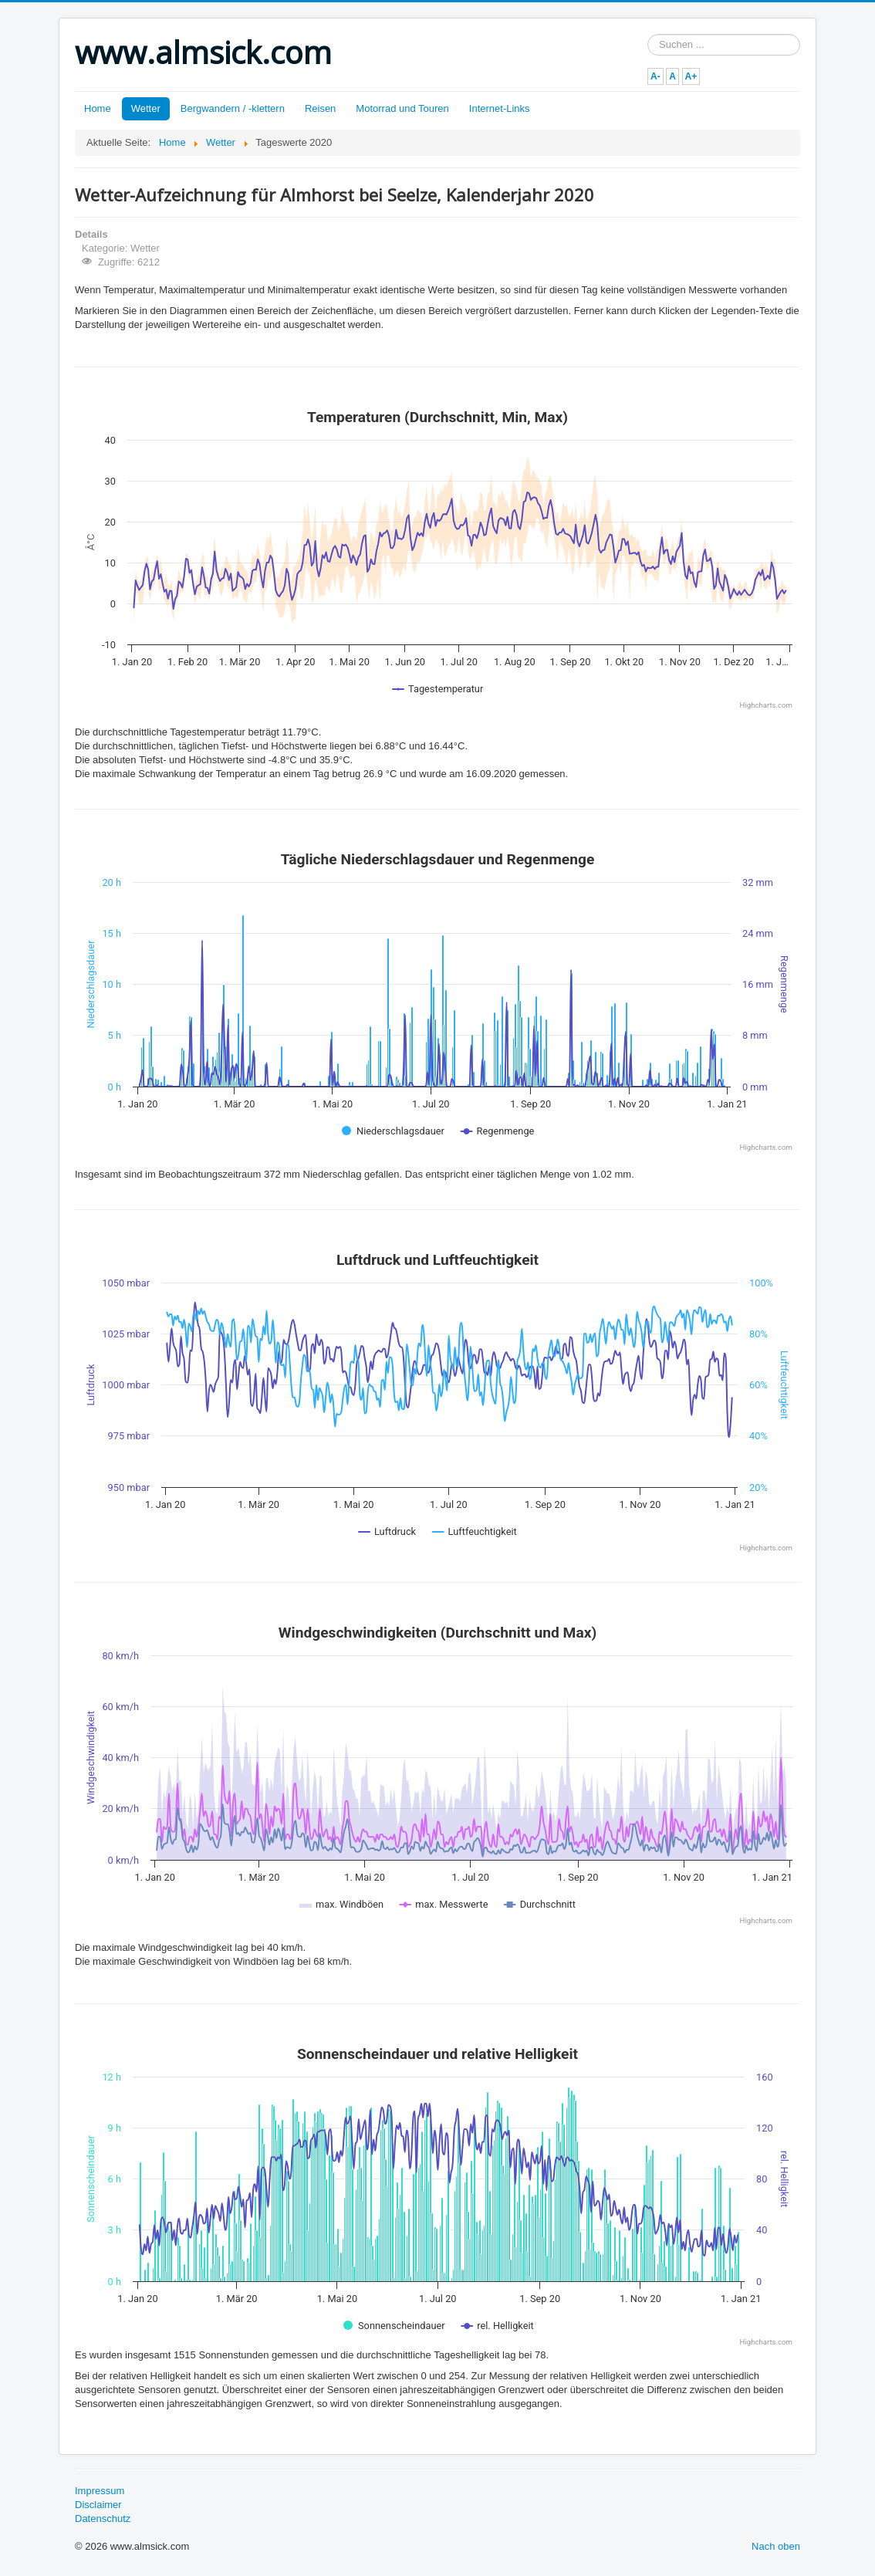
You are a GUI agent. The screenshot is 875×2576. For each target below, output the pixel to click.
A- (655, 76)
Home (97, 108)
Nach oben (776, 2546)
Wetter (145, 108)
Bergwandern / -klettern (233, 108)
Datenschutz (102, 2518)
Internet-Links (499, 108)
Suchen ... (647, 34)
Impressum (99, 2491)
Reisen (320, 108)
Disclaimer (98, 2504)
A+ (691, 76)
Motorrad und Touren (402, 108)
